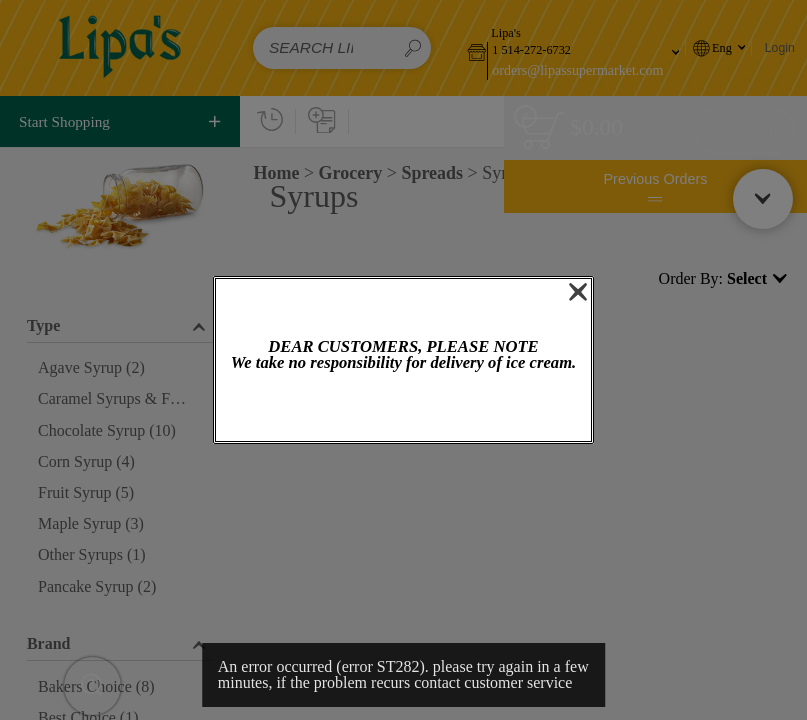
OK (403, 408)
